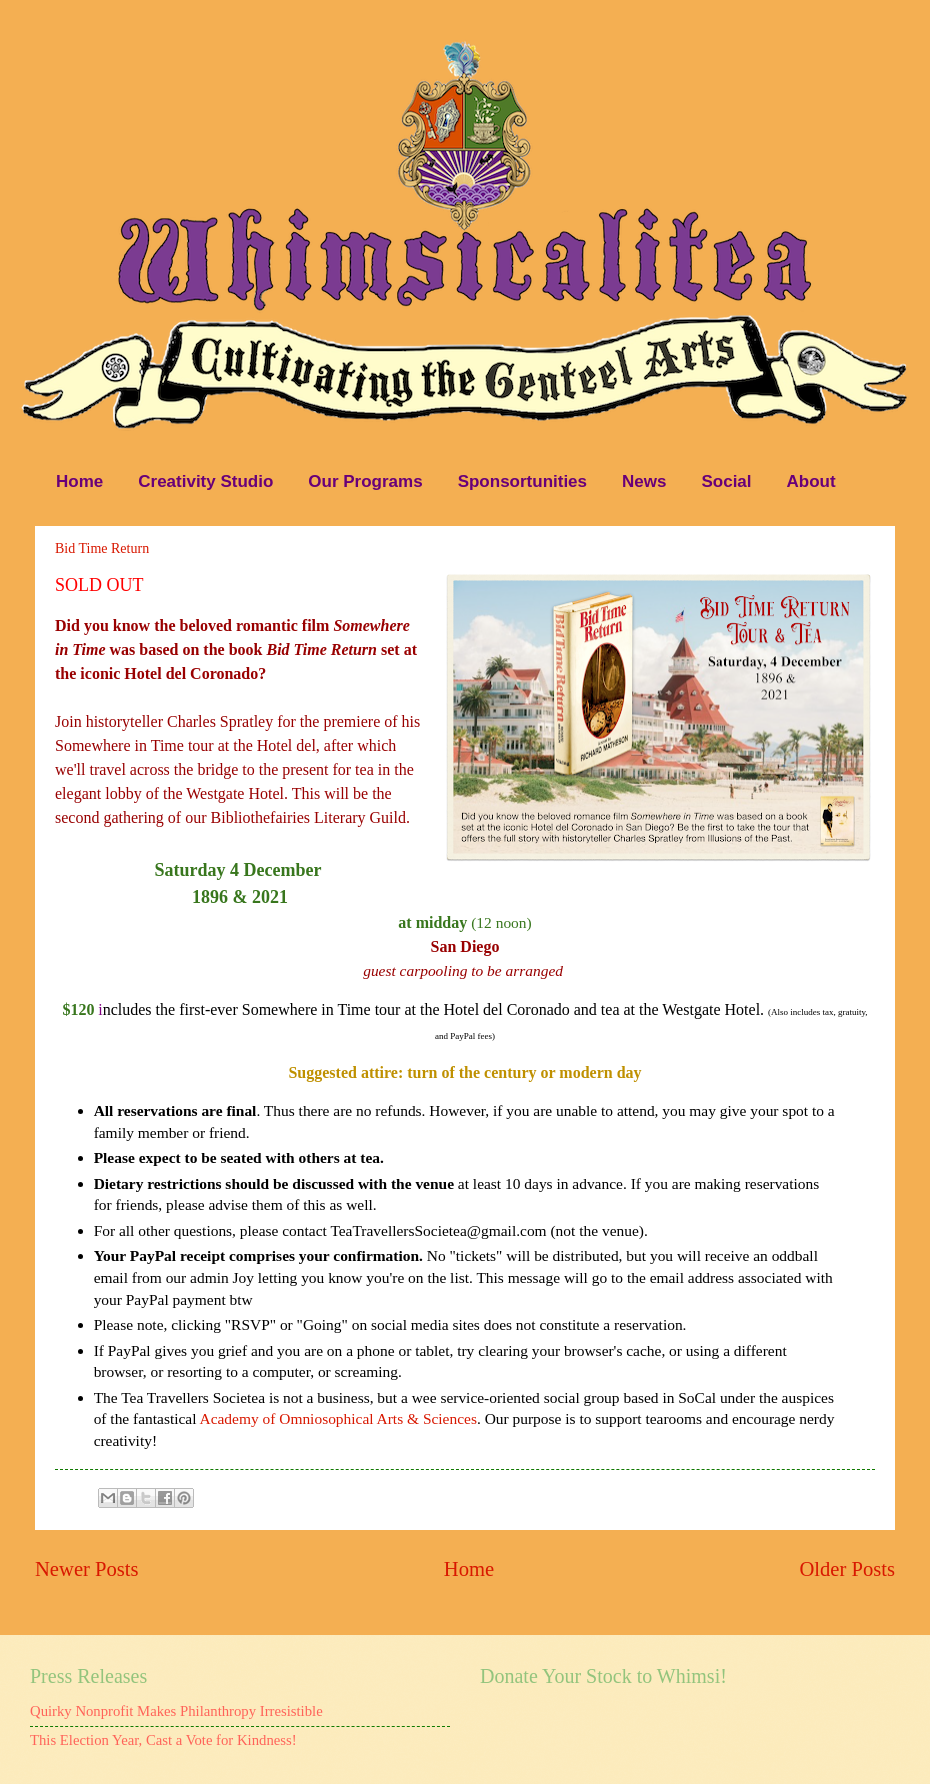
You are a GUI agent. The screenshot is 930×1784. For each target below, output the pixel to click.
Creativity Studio (205, 481)
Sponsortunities (522, 481)
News (644, 481)
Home (79, 481)
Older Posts (847, 1569)
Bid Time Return (102, 548)
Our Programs (365, 481)
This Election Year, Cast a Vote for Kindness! (163, 1740)
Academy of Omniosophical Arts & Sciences (338, 1418)
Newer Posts (87, 1569)
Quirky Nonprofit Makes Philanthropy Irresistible (176, 1711)
